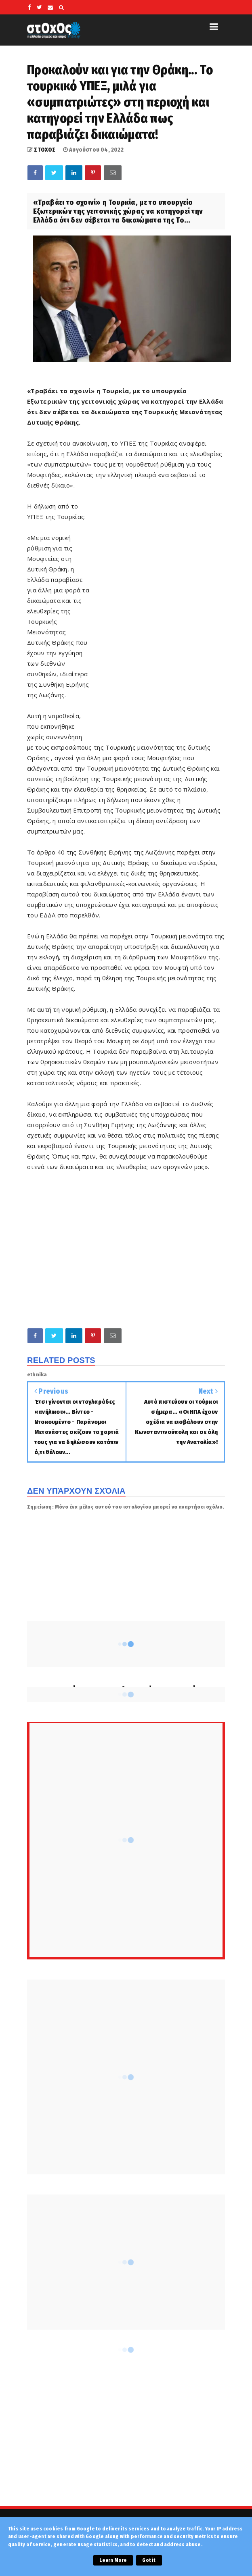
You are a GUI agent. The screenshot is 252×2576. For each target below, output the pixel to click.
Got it (148, 2560)
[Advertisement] (157, 613)
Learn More (113, 2560)
